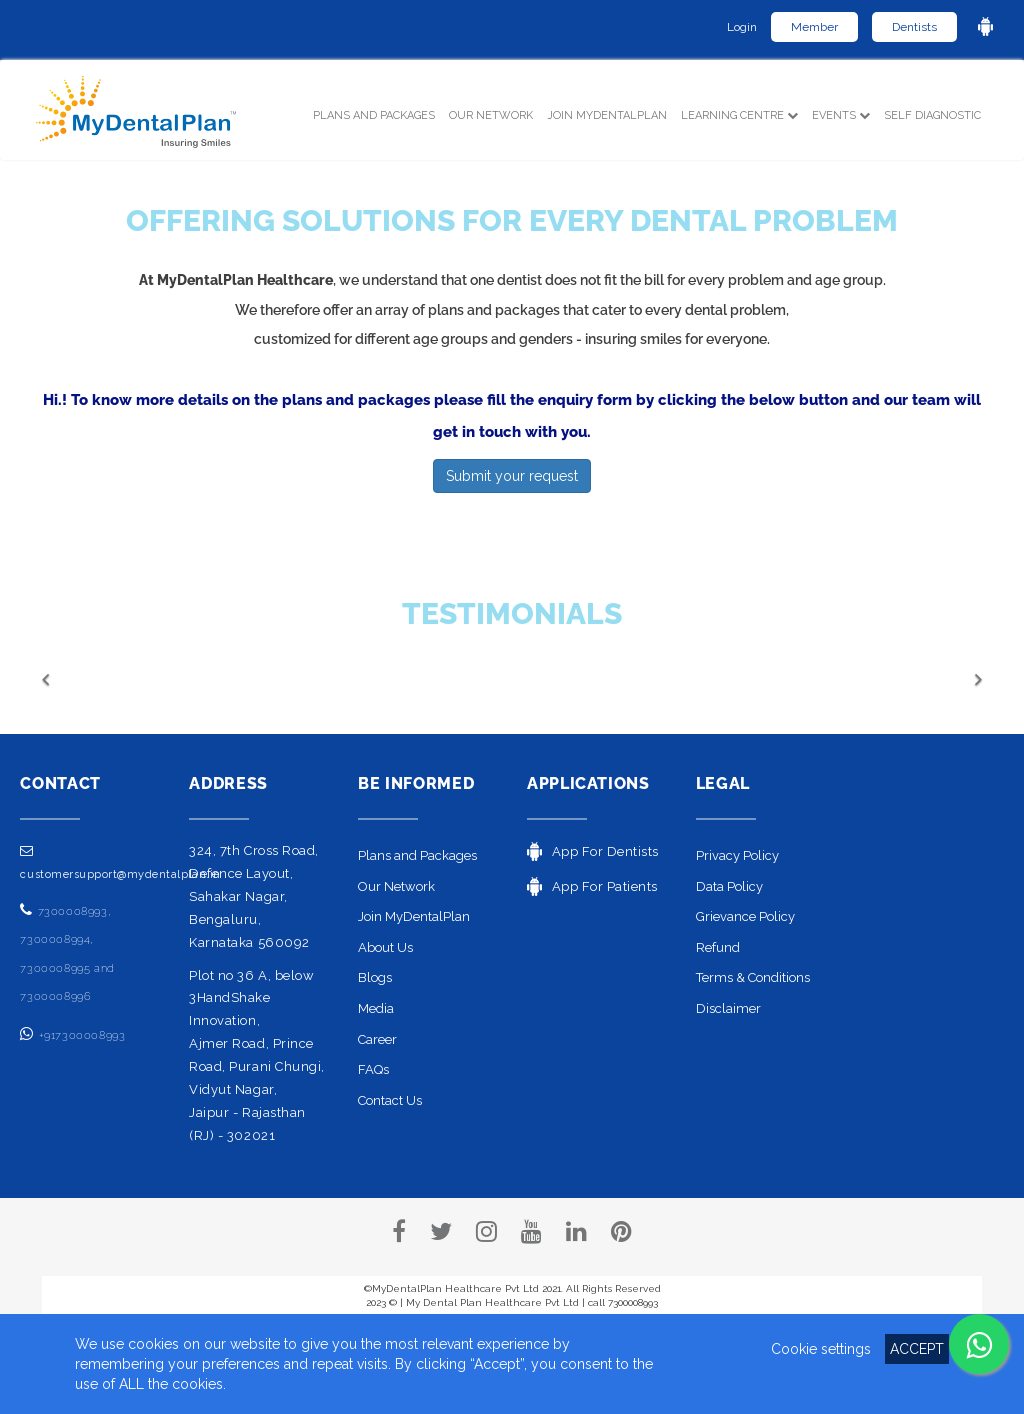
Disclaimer (728, 1008)
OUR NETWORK (491, 115)
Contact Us (390, 1100)
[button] (112, 679)
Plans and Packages (417, 855)
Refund (718, 947)
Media (376, 1008)
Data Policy (729, 886)
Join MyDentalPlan (607, 115)
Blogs (375, 977)
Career (377, 1039)
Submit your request (512, 476)
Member (814, 27)
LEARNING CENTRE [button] (739, 115)
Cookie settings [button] (821, 1349)
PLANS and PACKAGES (377, 113)
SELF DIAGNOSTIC (932, 115)
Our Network (396, 886)
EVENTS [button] (841, 115)
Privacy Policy (737, 855)
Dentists (914, 27)
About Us (385, 947)
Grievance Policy (745, 916)
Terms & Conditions (753, 977)
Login (742, 27)
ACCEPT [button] (917, 1349)
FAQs (373, 1069)
